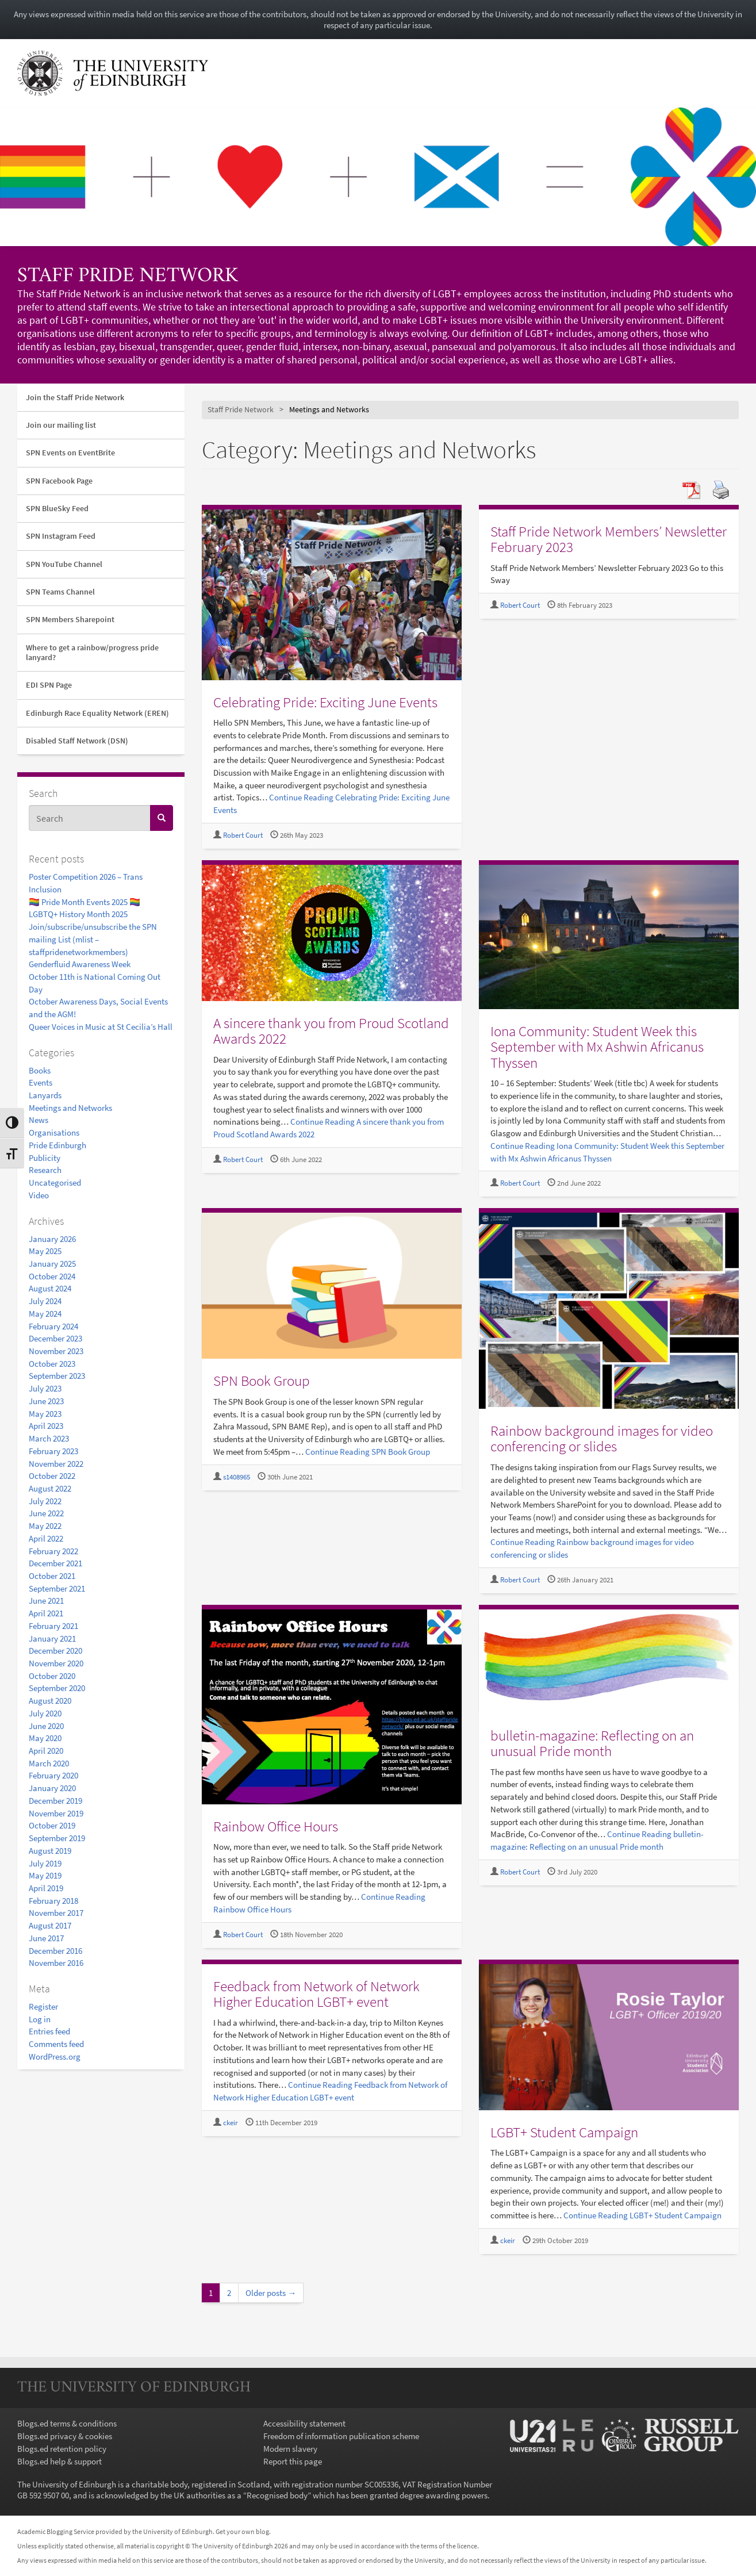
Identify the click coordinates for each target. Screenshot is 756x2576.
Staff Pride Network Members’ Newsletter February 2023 (608, 539)
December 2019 (55, 1800)
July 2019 (45, 1863)
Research (45, 1169)
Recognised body (277, 2495)
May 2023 (45, 1413)
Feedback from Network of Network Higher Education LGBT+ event (316, 1994)
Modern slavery (290, 2448)
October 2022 (52, 1475)
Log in (40, 2019)
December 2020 (55, 1650)
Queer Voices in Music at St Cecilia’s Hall (100, 1026)
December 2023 (55, 1338)
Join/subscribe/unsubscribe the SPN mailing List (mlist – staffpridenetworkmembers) (93, 939)
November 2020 (56, 1663)
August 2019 (50, 1850)
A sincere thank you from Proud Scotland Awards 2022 (331, 1031)
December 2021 (55, 1563)
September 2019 (57, 1838)
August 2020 (50, 1700)
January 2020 (52, 1787)
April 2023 (46, 1425)
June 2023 (46, 1401)
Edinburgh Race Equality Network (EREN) (97, 713)
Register (43, 2006)
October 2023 (52, 1363)
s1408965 (236, 1477)
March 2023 (49, 1438)
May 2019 (45, 1875)
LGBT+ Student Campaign (564, 2132)
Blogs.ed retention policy (61, 2448)
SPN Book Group (261, 1380)
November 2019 (56, 1813)
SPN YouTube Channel (64, 564)
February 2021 (53, 1625)
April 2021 (46, 1613)
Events (40, 1082)
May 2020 (45, 1737)
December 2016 (55, 1950)
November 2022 (56, 1463)
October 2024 (52, 1276)
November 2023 (56, 1351)
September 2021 (57, 1588)
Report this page (292, 2461)
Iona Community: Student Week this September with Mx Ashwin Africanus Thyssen (597, 1047)
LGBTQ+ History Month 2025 (78, 913)
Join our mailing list (61, 425)
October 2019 (52, 1825)
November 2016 (56, 1962)
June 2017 (46, 1938)
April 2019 (46, 1888)
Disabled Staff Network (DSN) (77, 740)
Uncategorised (55, 1182)
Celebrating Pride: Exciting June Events (325, 702)
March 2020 (49, 1763)
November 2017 (56, 1912)
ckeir (230, 2123)
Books (40, 1070)
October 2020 (52, 1675)
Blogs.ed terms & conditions (67, 2423)
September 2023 (57, 1375)
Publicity (44, 1157)
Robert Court (243, 835)
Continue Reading (367, 1451)
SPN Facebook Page (59, 481)
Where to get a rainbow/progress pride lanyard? (92, 652)
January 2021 (52, 1638)
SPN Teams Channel (60, 591)
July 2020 (45, 1713)
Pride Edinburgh (57, 1145)
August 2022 (50, 1488)
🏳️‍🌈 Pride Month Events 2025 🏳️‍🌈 (84, 901)
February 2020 (53, 1775)
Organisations (54, 1132)
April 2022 (46, 1538)
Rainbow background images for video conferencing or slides (601, 1438)
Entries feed (49, 2031)
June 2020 (46, 1725)
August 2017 (50, 1925)
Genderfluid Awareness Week (80, 964)
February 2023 (53, 1451)
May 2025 (45, 1250)
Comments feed (56, 2043)
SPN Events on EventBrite (70, 452)
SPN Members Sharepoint (70, 619)
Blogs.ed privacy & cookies (64, 2436)
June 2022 (46, 1513)
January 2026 (52, 1238)
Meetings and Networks (70, 1107)
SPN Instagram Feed (60, 536)
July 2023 (45, 1388)
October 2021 (52, 1575)
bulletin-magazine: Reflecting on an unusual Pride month (592, 1743)
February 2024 (53, 1326)
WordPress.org (54, 2056)
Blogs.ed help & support (59, 2461)
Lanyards (45, 1095)
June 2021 (46, 1600)
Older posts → (270, 2292)
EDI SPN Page (49, 685)
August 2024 (50, 1288)
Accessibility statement (304, 2423)
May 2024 (45, 1313)
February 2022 (53, 1551)
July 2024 (45, 1300)
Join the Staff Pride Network (75, 397)
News (38, 1119)
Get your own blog (242, 2531)
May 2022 (45, 1525)
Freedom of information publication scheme (341, 2436)
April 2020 (46, 1750)
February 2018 (53, 1900)
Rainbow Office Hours (275, 1826)
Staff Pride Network (127, 276)
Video (39, 1195)
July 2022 (45, 1501)
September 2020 (57, 1687)
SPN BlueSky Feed (57, 508)
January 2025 (52, 1263)
